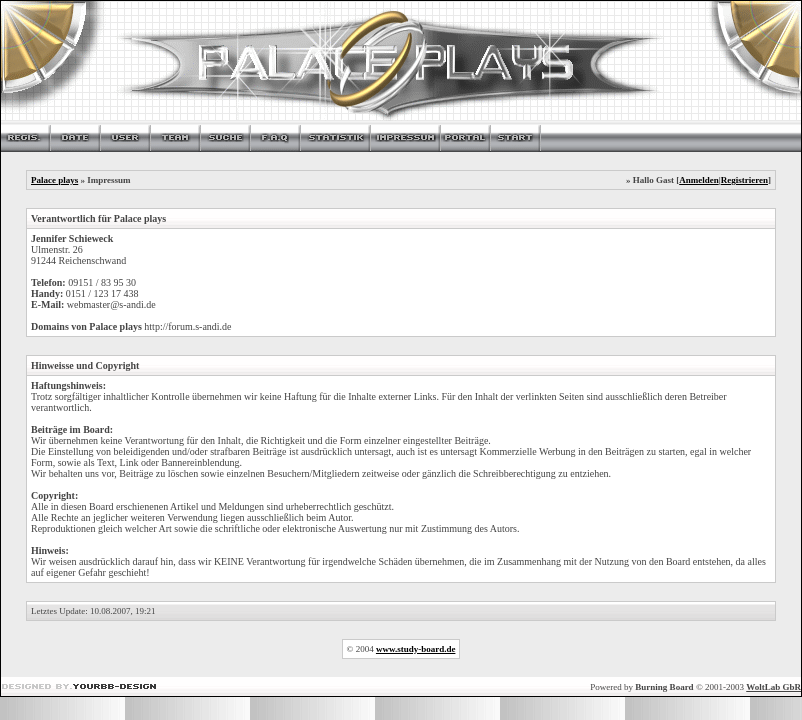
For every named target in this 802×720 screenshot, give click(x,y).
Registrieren (744, 180)
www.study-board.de (416, 649)
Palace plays (54, 180)
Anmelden (699, 180)
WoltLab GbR (773, 687)
